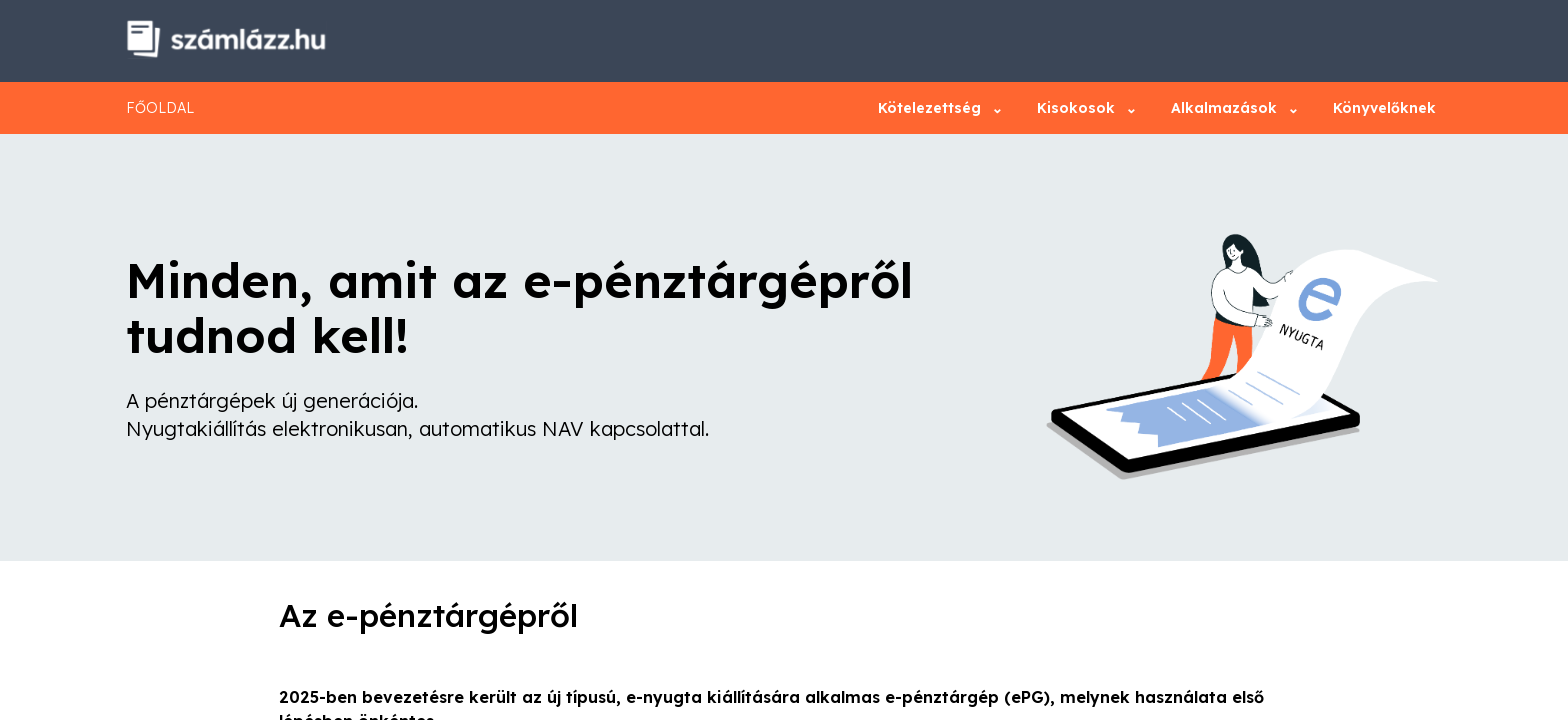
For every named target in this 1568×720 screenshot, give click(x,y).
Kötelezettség (935, 108)
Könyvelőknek (1384, 108)
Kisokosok (1082, 108)
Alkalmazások (1230, 108)
